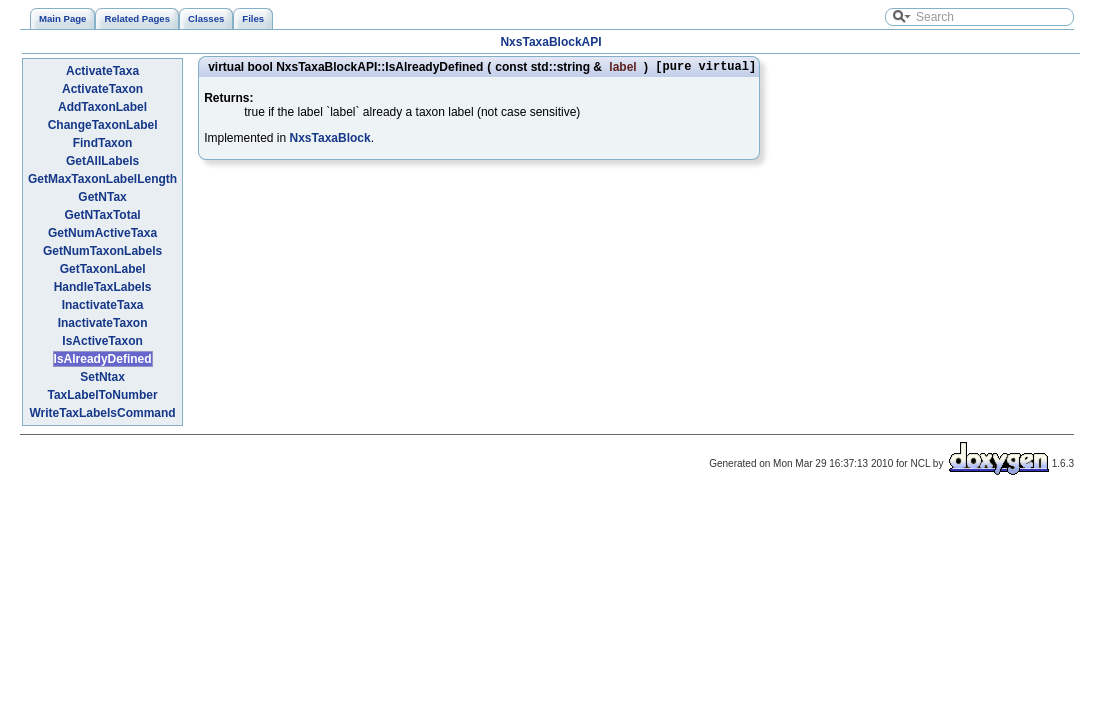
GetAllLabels (102, 161)
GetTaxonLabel (103, 269)
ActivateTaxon (102, 89)
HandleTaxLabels (103, 287)
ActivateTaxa (102, 71)
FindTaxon (103, 143)
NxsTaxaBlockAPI (550, 42)
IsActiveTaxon (102, 341)
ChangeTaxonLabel (103, 125)
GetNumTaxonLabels (102, 251)
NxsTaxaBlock (330, 141)
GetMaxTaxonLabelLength (102, 179)
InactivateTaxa (103, 305)
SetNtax (102, 377)
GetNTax (102, 197)
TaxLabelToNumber (102, 395)
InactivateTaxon (103, 323)
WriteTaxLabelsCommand (102, 413)
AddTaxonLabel (102, 107)
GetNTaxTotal (102, 215)
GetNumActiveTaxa (102, 233)
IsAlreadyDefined (103, 359)
